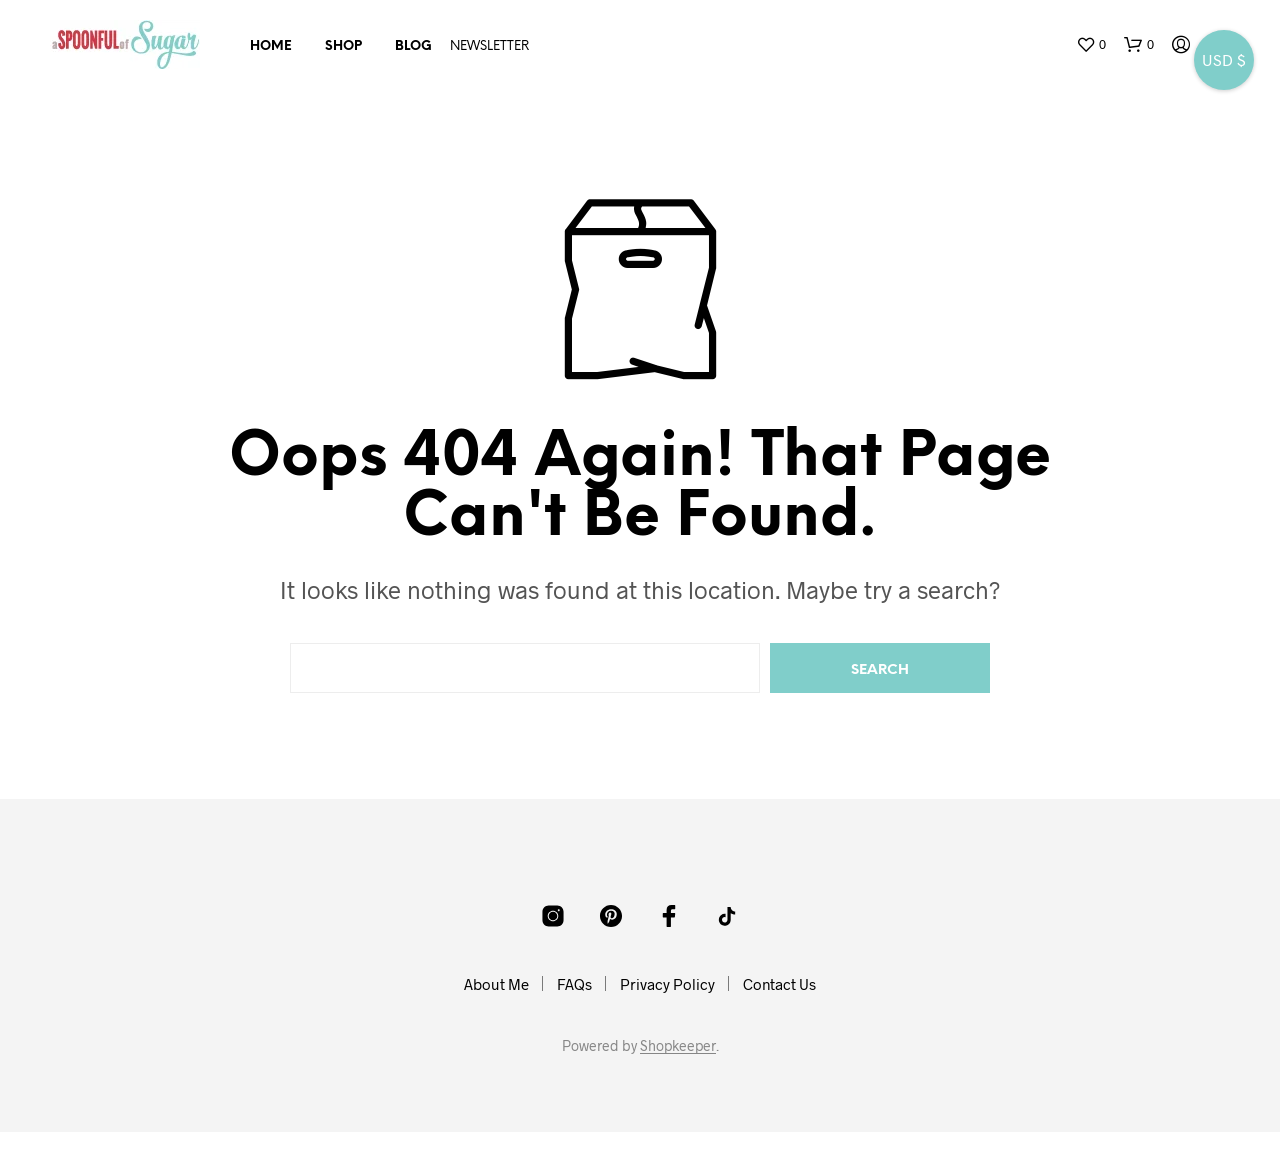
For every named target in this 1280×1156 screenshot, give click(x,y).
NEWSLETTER (489, 46)
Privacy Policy (667, 984)
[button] (1091, 45)
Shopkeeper (678, 1046)
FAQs (574, 984)
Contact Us (779, 984)
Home (271, 46)
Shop (343, 46)
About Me (496, 984)
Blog (413, 46)
